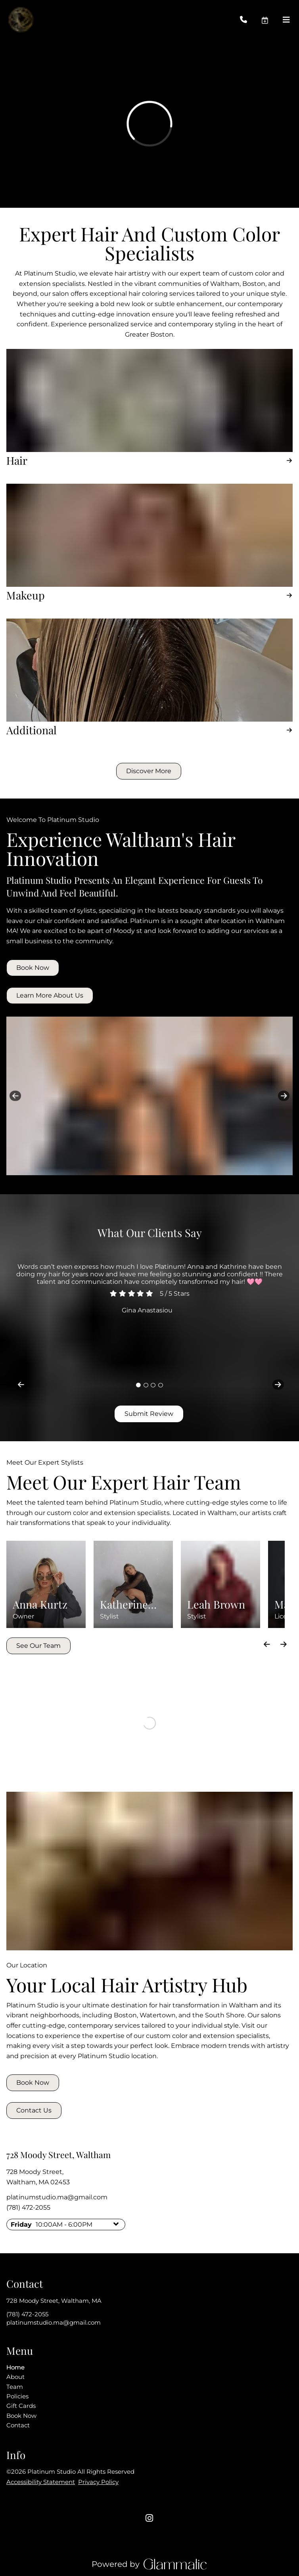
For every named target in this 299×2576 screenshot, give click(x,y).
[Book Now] (21, 2415)
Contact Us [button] (34, 2110)
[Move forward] (283, 1644)
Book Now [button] (32, 967)
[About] (15, 2377)
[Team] (14, 2386)
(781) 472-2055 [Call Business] (28, 2207)
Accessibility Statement (40, 2482)
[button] (272, 20)
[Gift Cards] (21, 2405)
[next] (283, 1096)
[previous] (15, 1096)
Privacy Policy (98, 2482)
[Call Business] (250, 20)
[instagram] (149, 2518)
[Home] (15, 2367)
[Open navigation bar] (286, 20)
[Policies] (17, 2396)
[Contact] (18, 2425)
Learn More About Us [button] (49, 995)
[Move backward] (267, 1644)
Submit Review (149, 1413)
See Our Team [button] (38, 1645)
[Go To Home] (21, 20)
